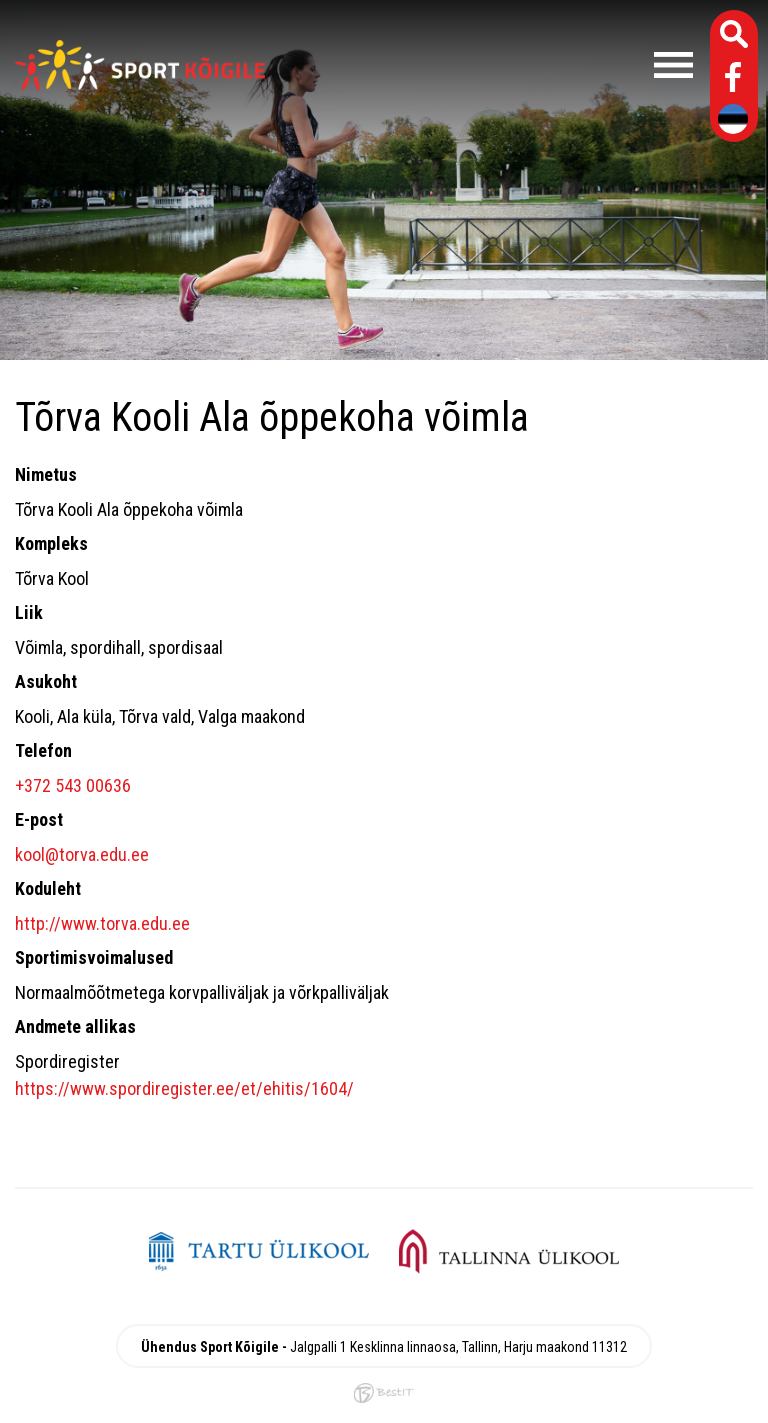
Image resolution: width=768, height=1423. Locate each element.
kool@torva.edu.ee (82, 854)
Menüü (489, 65)
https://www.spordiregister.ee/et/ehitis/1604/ (184, 1088)
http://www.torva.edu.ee (102, 923)
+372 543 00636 (73, 785)
